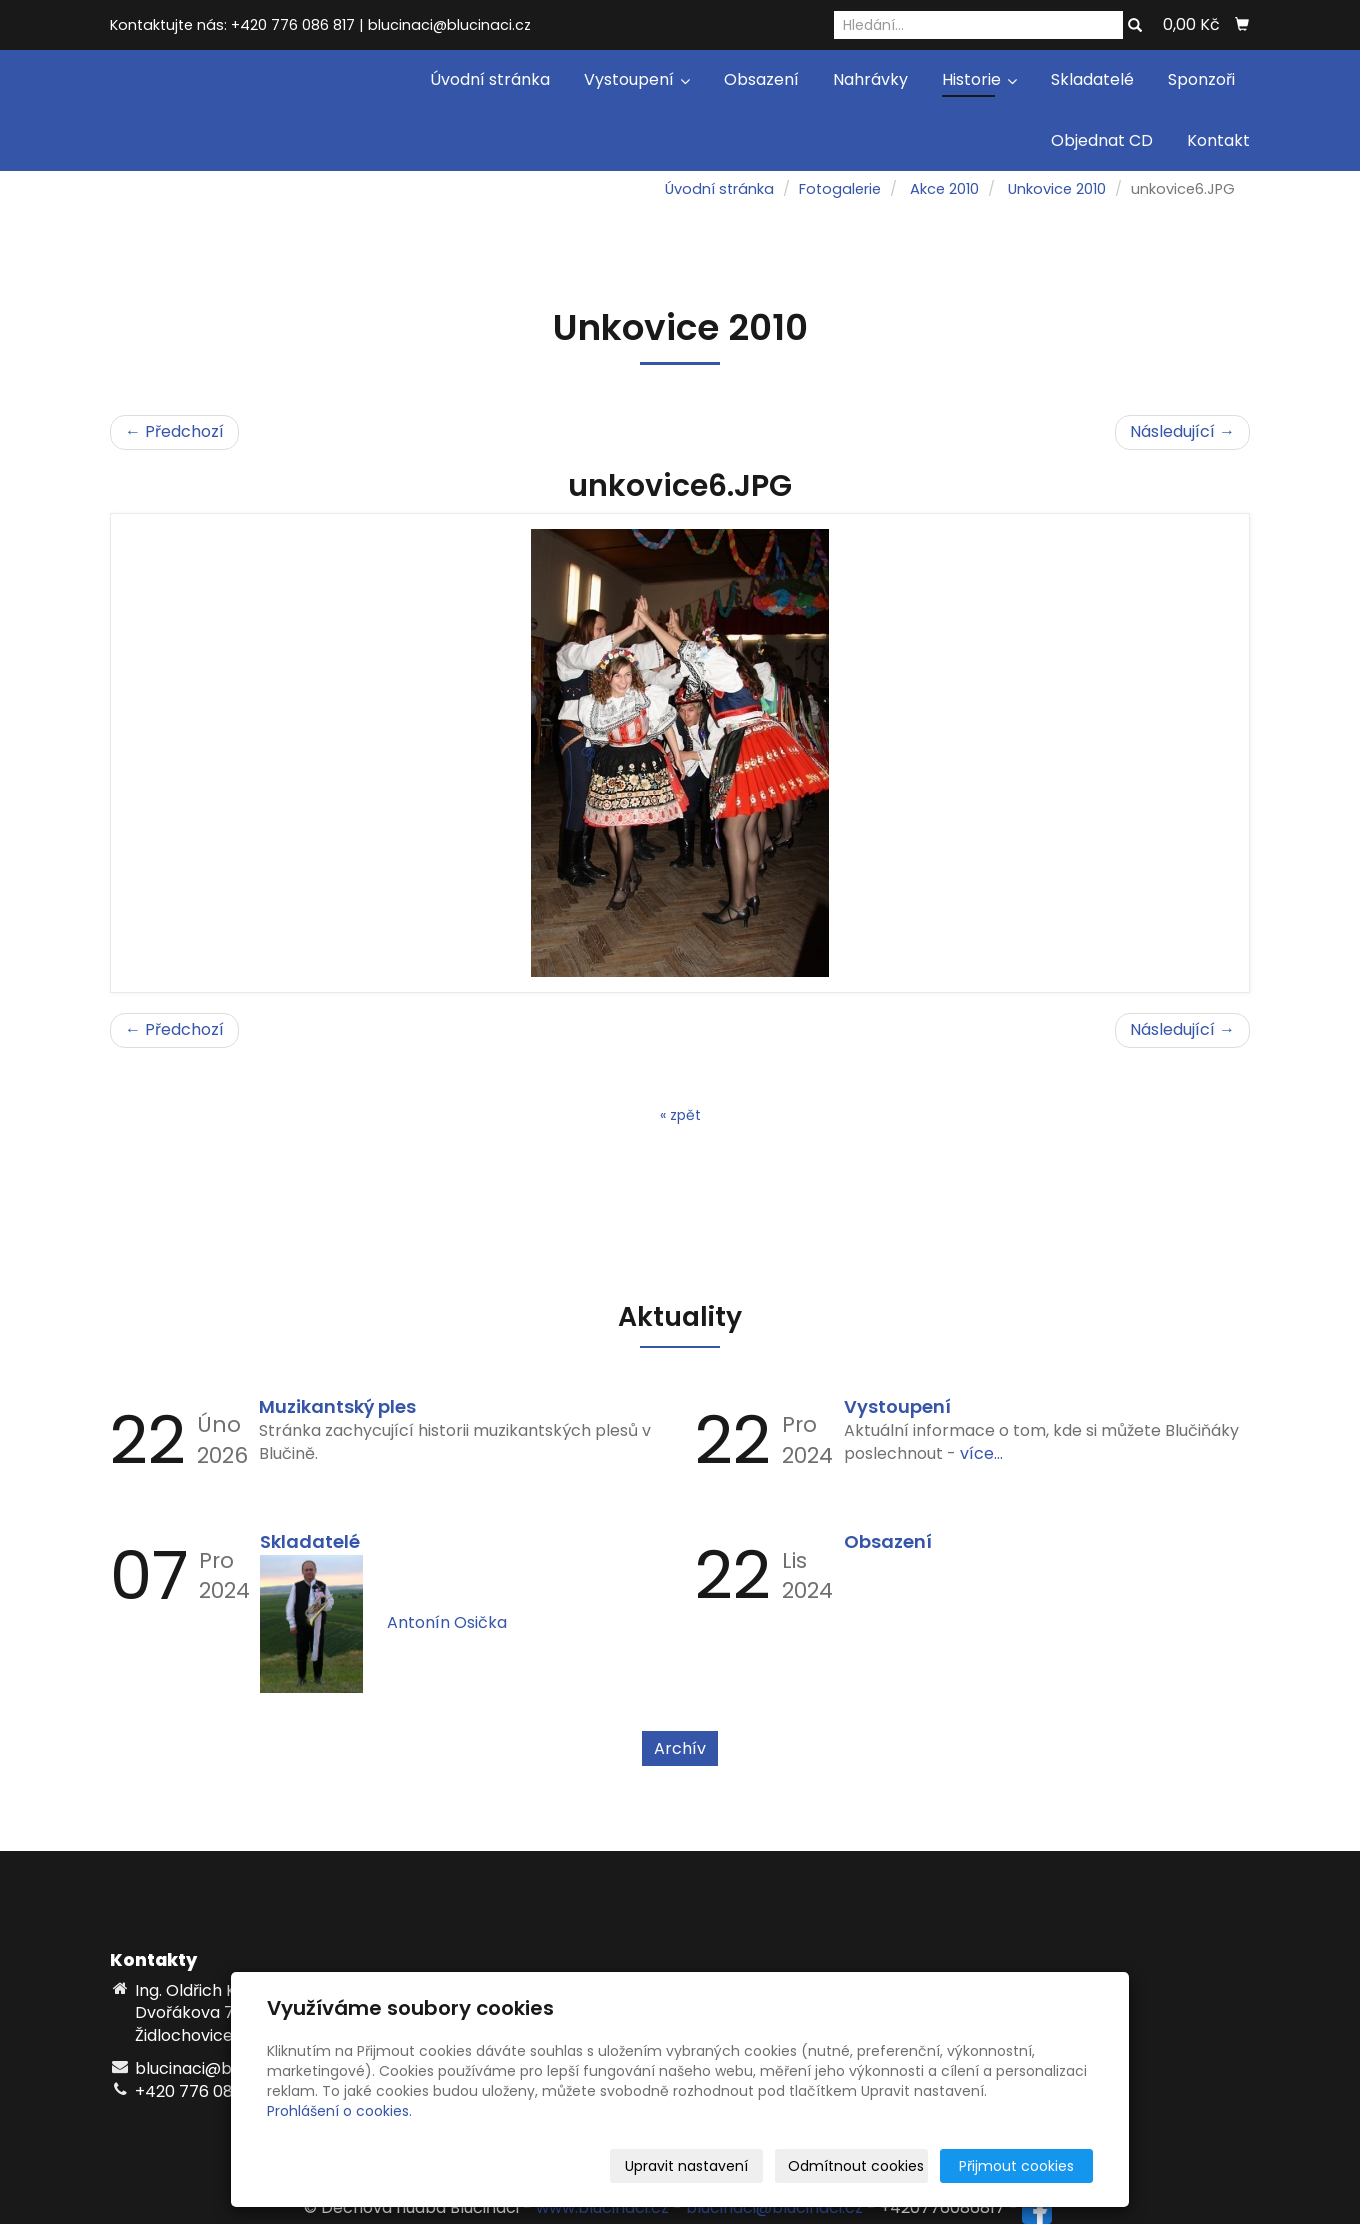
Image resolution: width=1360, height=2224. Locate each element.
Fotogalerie (840, 189)
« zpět (680, 1115)
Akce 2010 (944, 189)
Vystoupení (637, 79)
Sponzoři (1201, 79)
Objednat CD (1102, 140)
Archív (680, 1748)
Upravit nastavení (686, 2166)
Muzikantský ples (337, 1406)
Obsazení (761, 79)
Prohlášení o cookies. (339, 2111)
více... (981, 1453)
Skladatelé (1092, 79)
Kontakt (1218, 140)
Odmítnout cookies (856, 2166)
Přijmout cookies (1016, 2166)
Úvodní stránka (490, 79)
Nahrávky (870, 79)
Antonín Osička (447, 1622)
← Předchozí (174, 431)
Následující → (1182, 431)
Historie (979, 79)
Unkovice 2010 (1057, 189)
